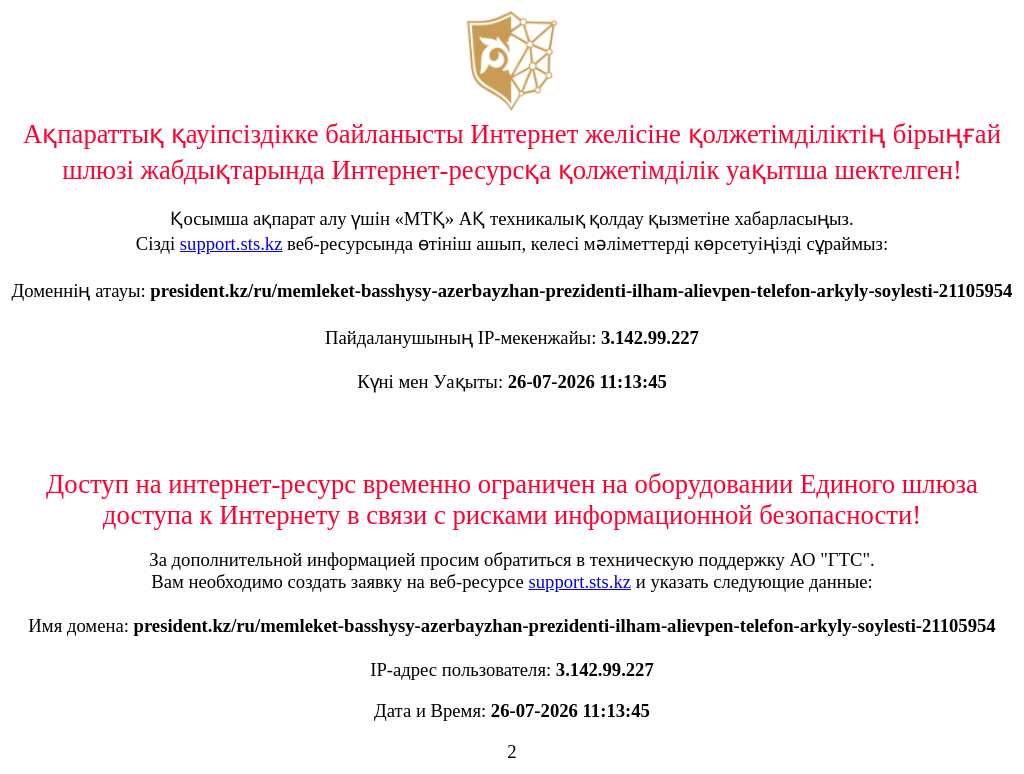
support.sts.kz (231, 243)
